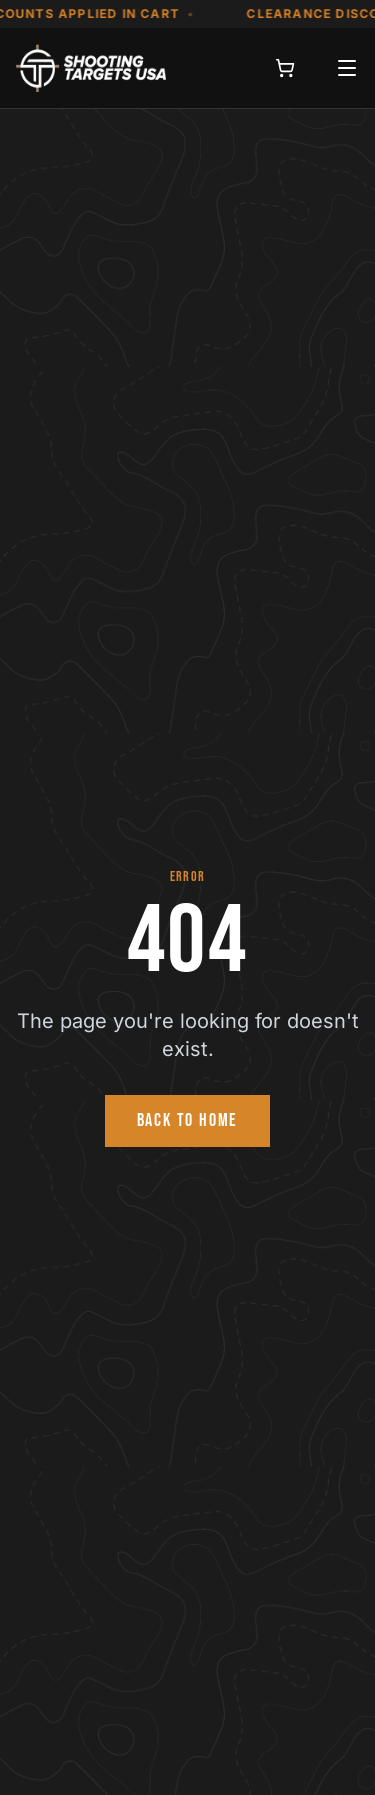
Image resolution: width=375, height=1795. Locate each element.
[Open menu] (347, 68)
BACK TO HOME (188, 1120)
